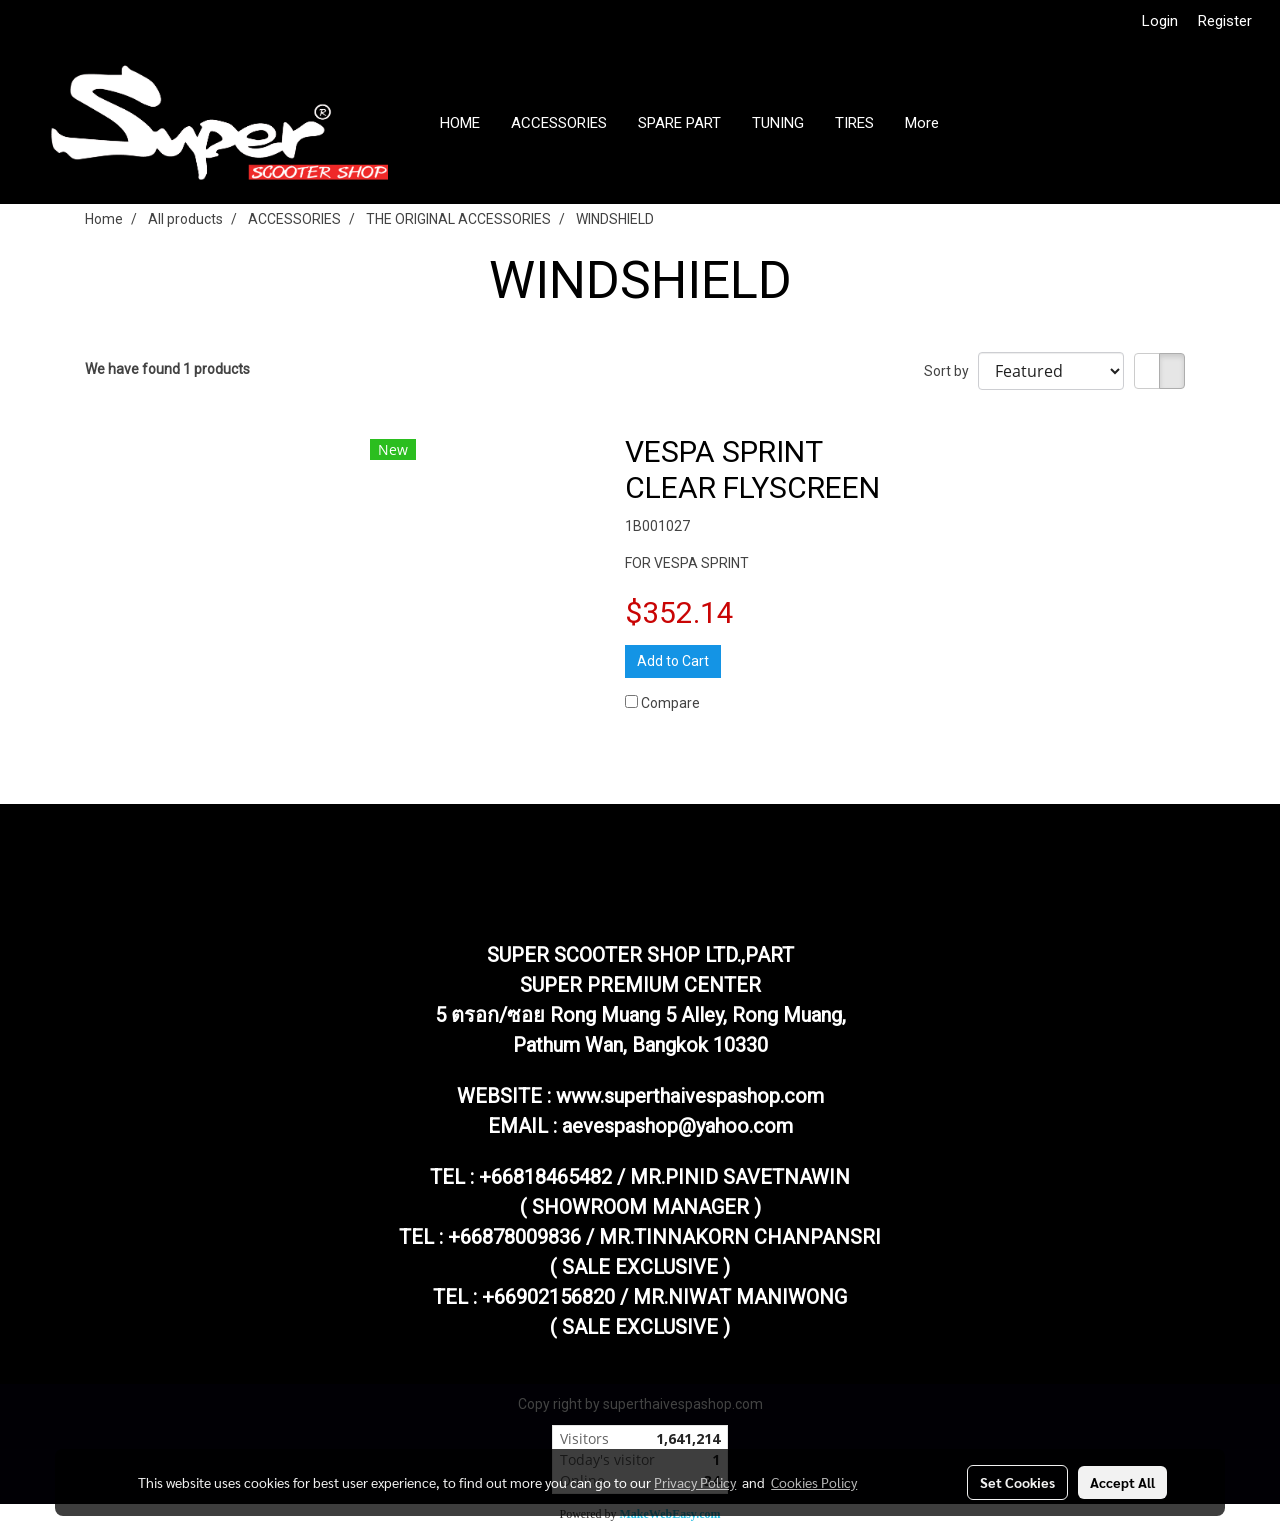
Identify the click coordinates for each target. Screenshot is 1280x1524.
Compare (670, 703)
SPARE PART (679, 123)
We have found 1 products (167, 369)
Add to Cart (673, 661)
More (922, 123)
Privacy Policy (695, 1482)
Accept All (1122, 1482)
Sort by (951, 371)
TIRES (854, 123)
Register (1225, 21)
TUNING (778, 123)
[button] (972, 123)
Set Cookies (1017, 1482)
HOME (460, 123)
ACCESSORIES (559, 123)
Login (1160, 21)
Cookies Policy (814, 1482)
